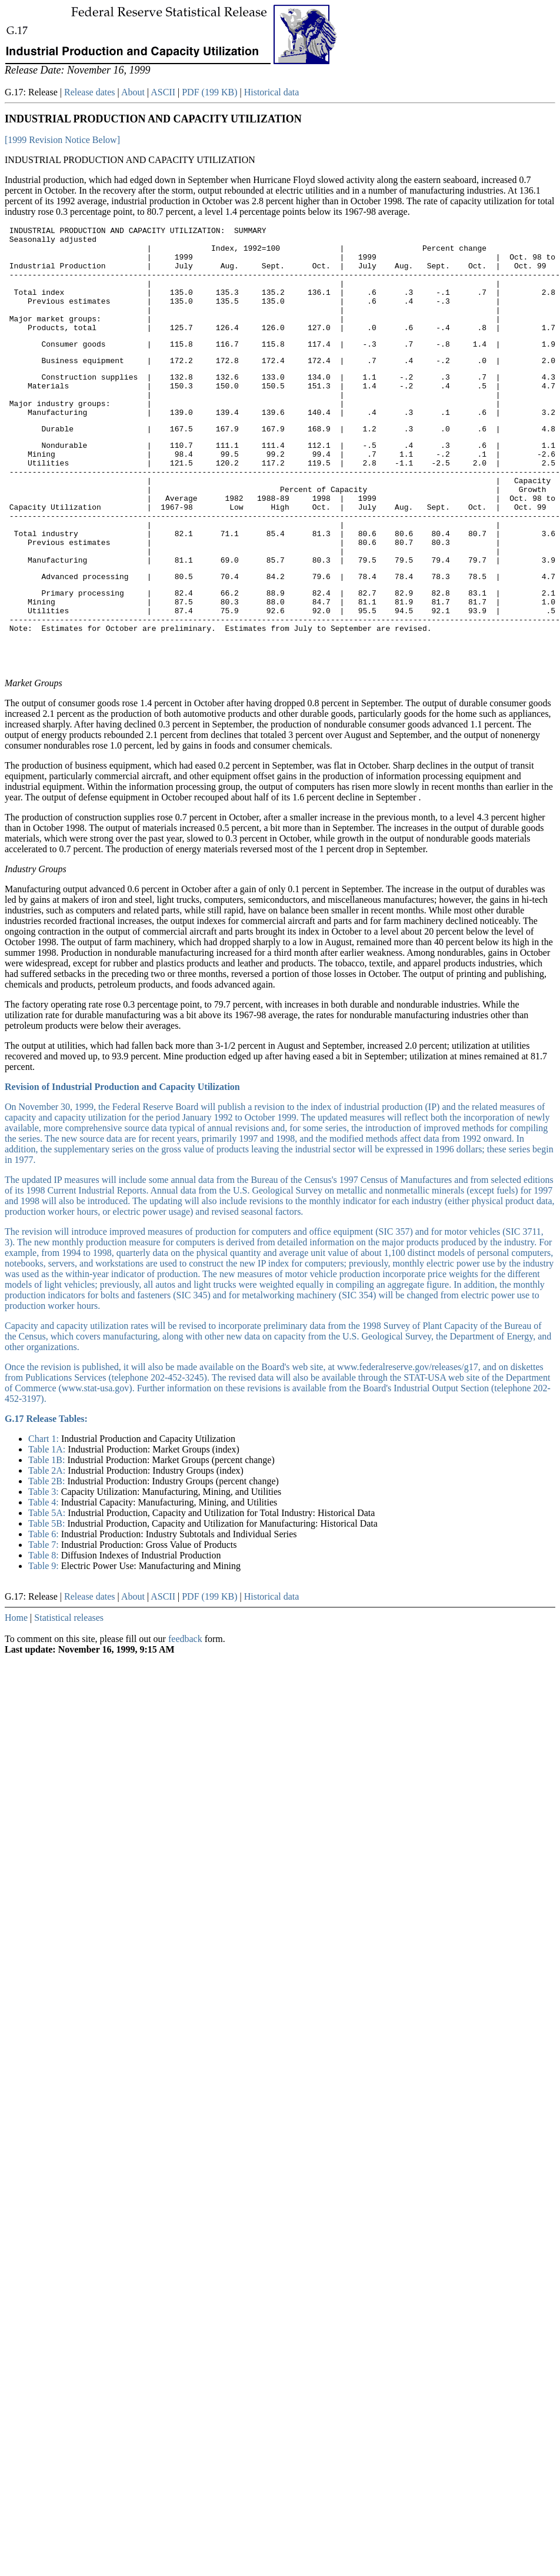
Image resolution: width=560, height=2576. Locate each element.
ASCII (163, 92)
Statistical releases (69, 1695)
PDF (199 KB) (209, 92)
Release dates (89, 92)
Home (16, 1695)
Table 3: (44, 1569)
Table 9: (44, 1643)
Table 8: (44, 1633)
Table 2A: (48, 1548)
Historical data (271, 92)
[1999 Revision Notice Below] (62, 140)
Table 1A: (48, 1527)
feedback (185, 1716)
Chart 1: (44, 1516)
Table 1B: (47, 1538)
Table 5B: (47, 1601)
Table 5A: (48, 1591)
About (133, 92)
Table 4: (44, 1580)
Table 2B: (47, 1559)
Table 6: (44, 1612)
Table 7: (44, 1622)
